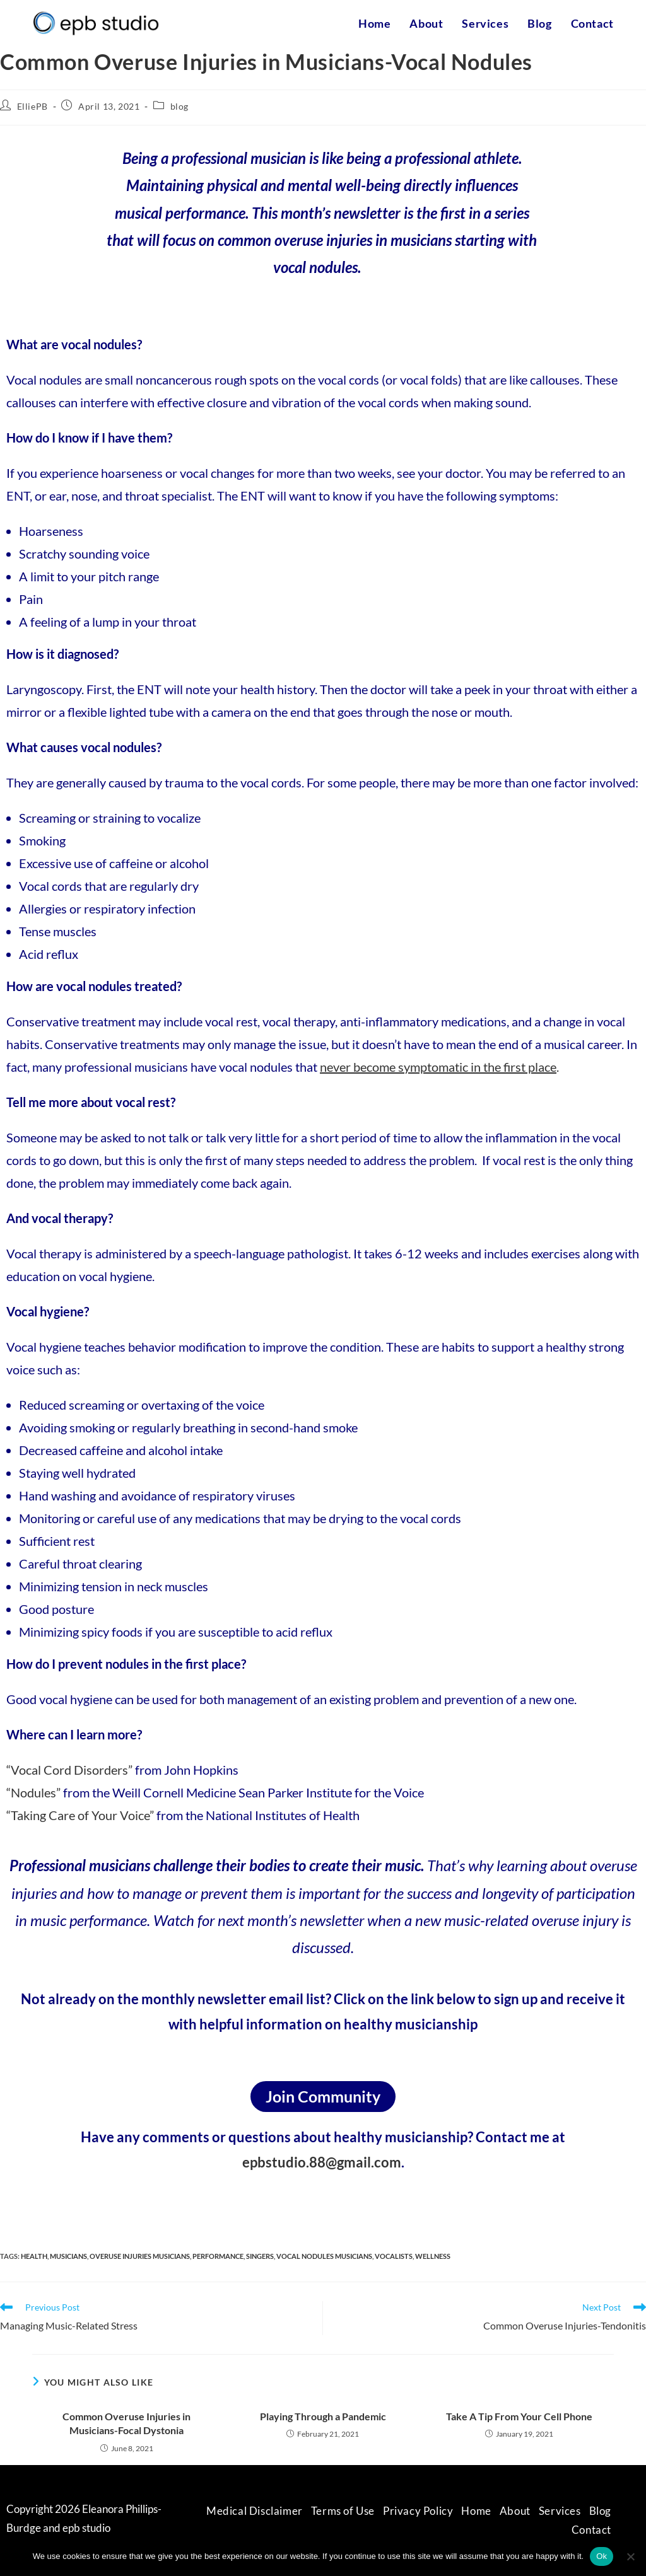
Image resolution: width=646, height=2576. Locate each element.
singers (260, 2256)
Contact (591, 2529)
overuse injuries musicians (140, 2256)
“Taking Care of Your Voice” (80, 1815)
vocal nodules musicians (324, 2256)
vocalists (394, 2256)
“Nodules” (33, 1792)
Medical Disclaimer (254, 2510)
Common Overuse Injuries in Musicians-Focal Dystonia (126, 2423)
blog (179, 106)
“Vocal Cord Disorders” (69, 1769)
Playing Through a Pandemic (323, 2416)
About (515, 2510)
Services (560, 2510)
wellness (432, 2256)
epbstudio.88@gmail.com (321, 2162)
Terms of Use (343, 2510)
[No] (630, 2556)
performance (218, 2256)
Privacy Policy (418, 2510)
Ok (601, 2556)
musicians (68, 2256)
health (34, 2256)
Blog (600, 2510)
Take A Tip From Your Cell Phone (519, 2416)
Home (476, 2510)
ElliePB (32, 106)
